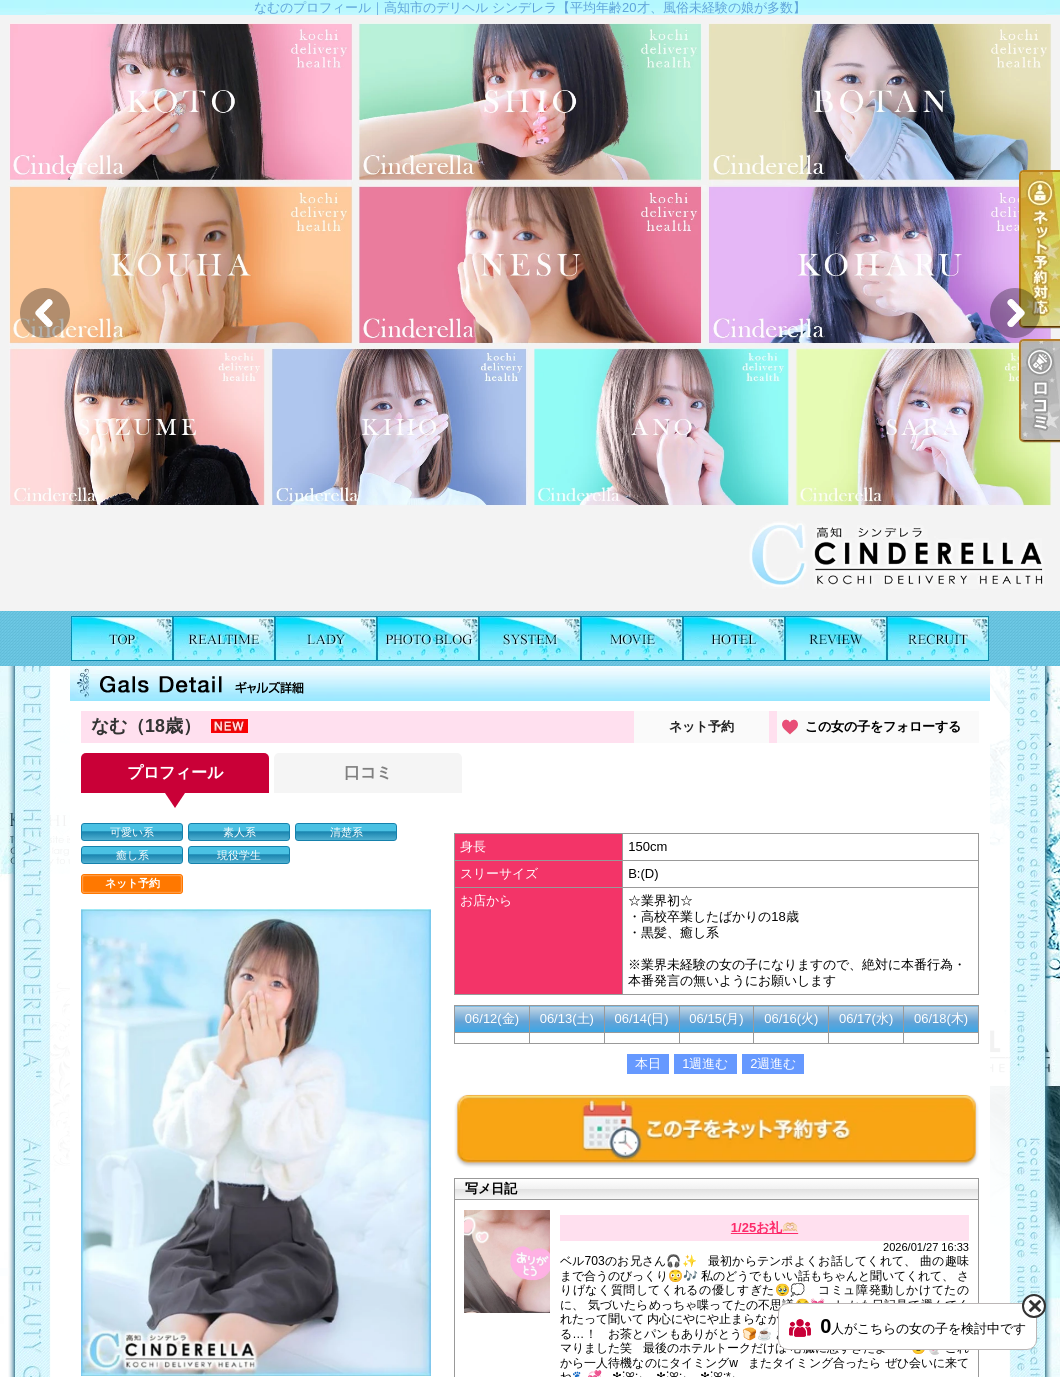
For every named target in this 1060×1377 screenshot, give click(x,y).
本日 (648, 1063)
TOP (122, 638)
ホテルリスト (734, 638)
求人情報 (938, 638)
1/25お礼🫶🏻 (764, 1227)
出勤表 (224, 638)
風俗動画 (632, 638)
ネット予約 (701, 726)
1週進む (705, 1063)
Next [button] (1015, 313)
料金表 (530, 638)
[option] (530, 313)
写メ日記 (428, 638)
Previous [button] (45, 313)
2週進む (773, 1063)
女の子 (326, 638)
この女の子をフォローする (883, 726)
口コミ (836, 638)
